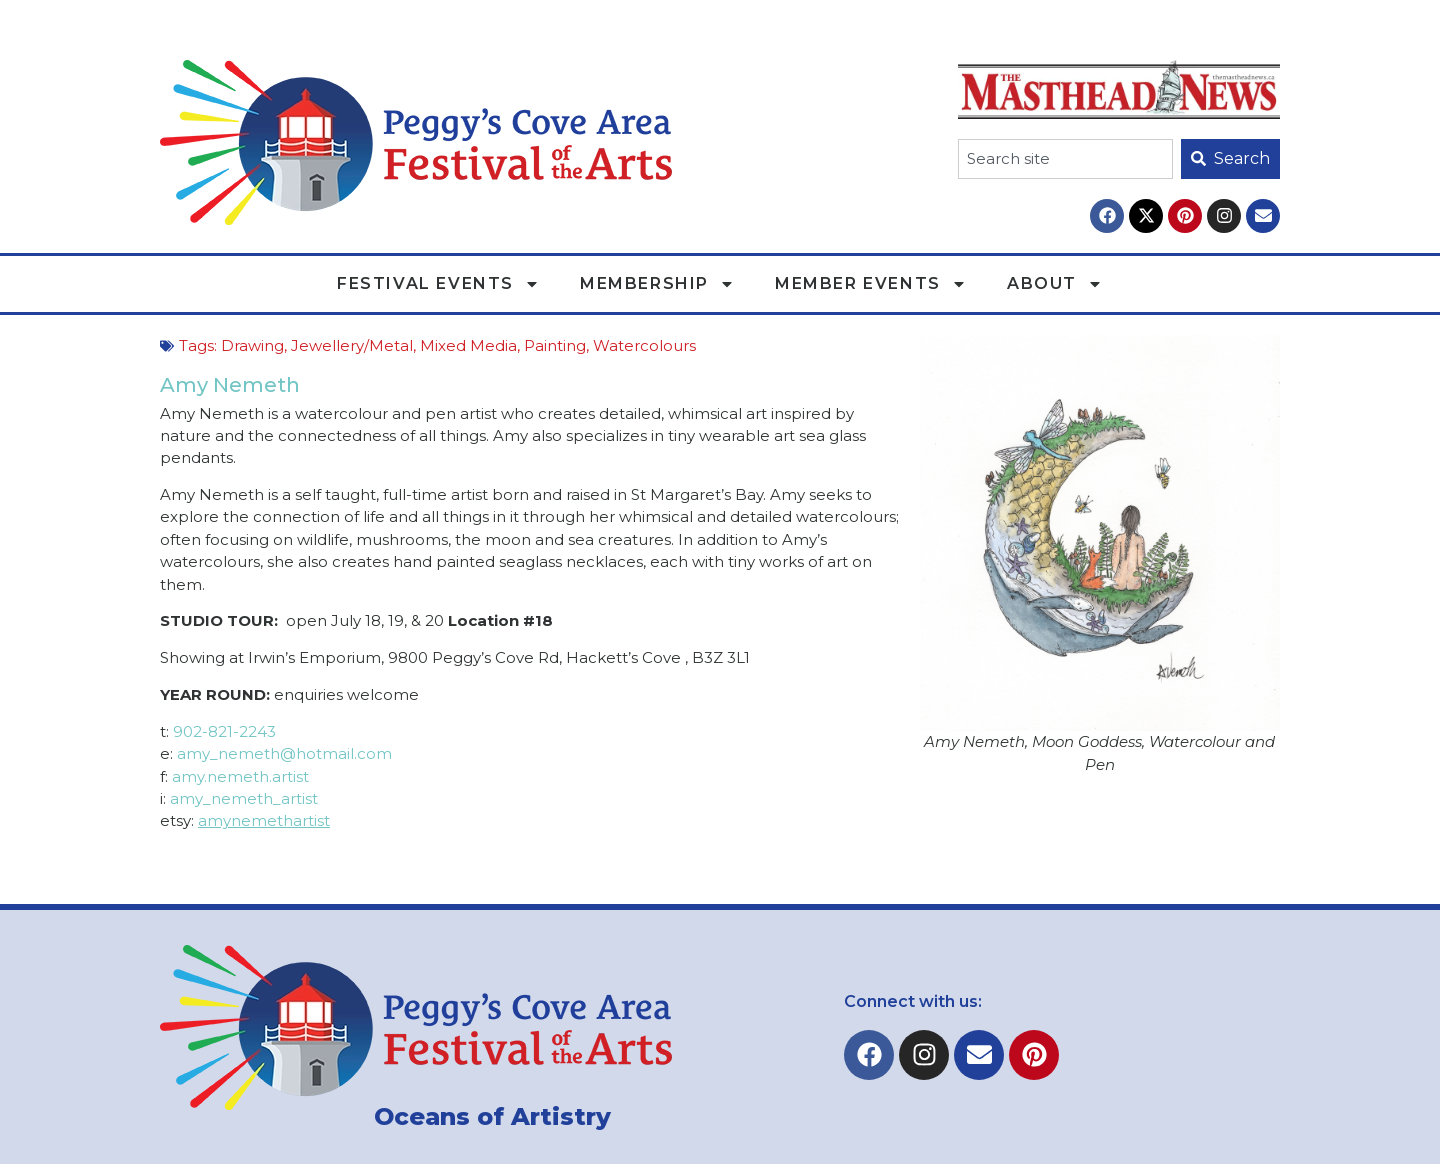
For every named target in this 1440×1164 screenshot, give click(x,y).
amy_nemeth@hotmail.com (284, 753)
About (1055, 284)
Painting (555, 345)
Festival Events (438, 284)
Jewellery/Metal (352, 345)
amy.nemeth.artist (240, 776)
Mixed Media (468, 345)
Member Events (871, 284)
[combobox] (1065, 159)
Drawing (252, 345)
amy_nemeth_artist (244, 798)
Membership (657, 284)
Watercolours (644, 345)
